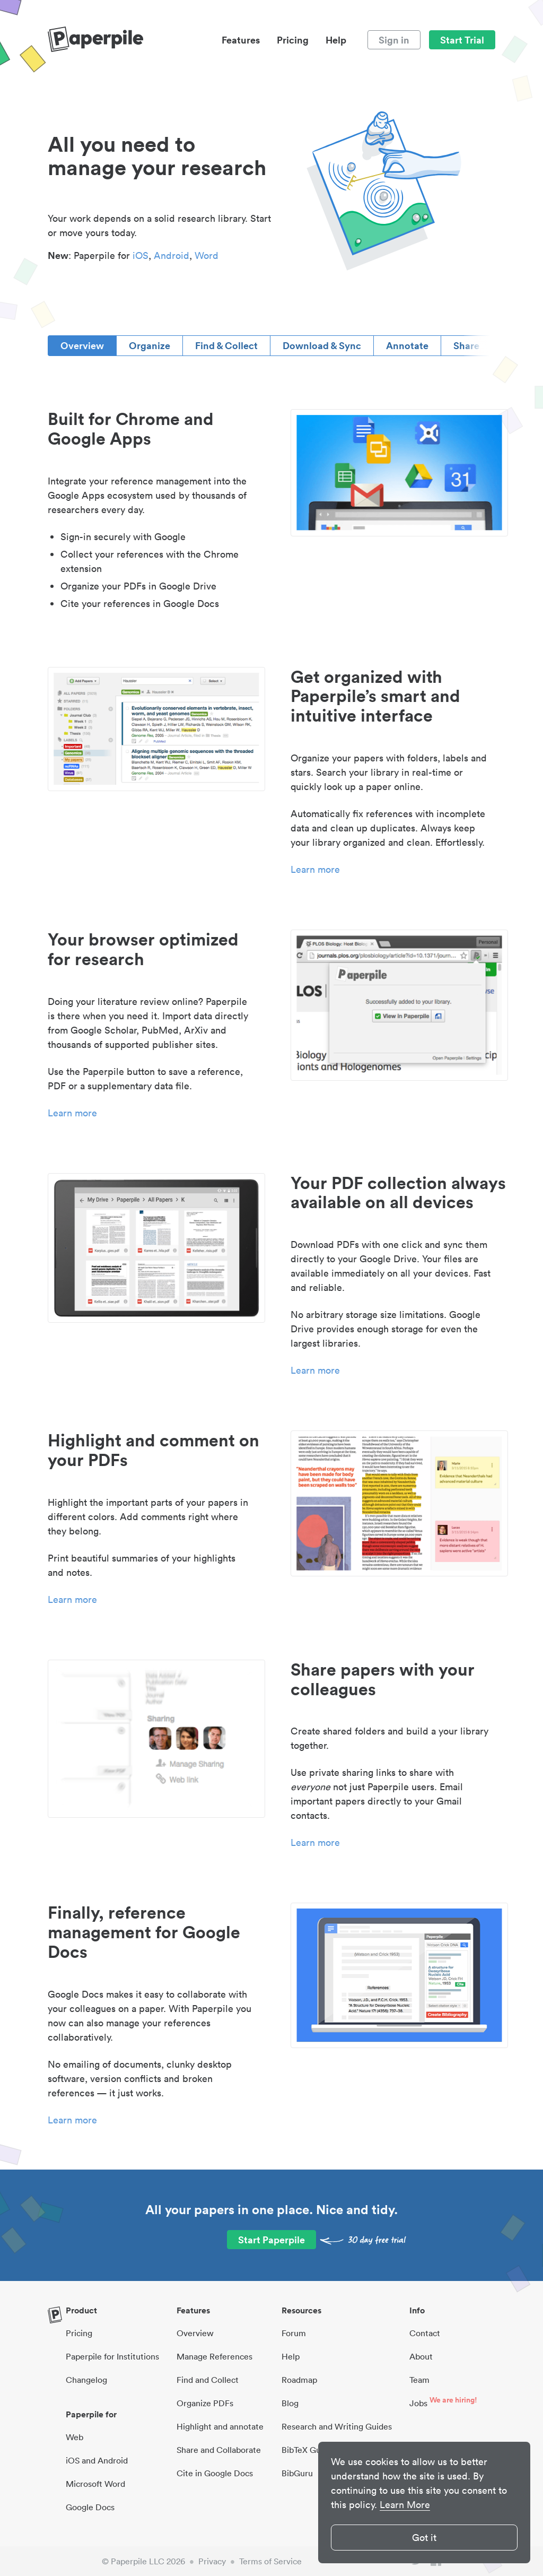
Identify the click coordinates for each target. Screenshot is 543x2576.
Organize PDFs (205, 2403)
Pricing (293, 39)
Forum (294, 2333)
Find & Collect (226, 345)
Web (74, 2437)
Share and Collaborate (219, 2449)
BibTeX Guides (309, 2449)
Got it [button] (424, 2537)
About (421, 2356)
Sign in (394, 39)
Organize (149, 345)
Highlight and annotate (220, 2426)
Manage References (214, 2356)
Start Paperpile (271, 2239)
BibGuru (297, 2473)
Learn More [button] (405, 2505)
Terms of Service (270, 2561)
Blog (290, 2403)
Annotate (407, 345)
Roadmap (299, 2379)
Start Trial (462, 39)
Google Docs (90, 2507)
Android (171, 255)
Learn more (315, 869)
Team (419, 2379)
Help (336, 39)
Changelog (86, 2379)
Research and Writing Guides (337, 2426)
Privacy (212, 2561)
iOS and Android (97, 2460)
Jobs (418, 2403)
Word (206, 255)
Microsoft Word (95, 2483)
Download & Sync (322, 345)
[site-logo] (95, 40)
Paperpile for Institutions (112, 2356)
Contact (424, 2333)
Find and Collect (208, 2379)
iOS (140, 255)
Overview (82, 345)
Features (241, 39)
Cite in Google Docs (215, 2473)
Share (466, 345)
